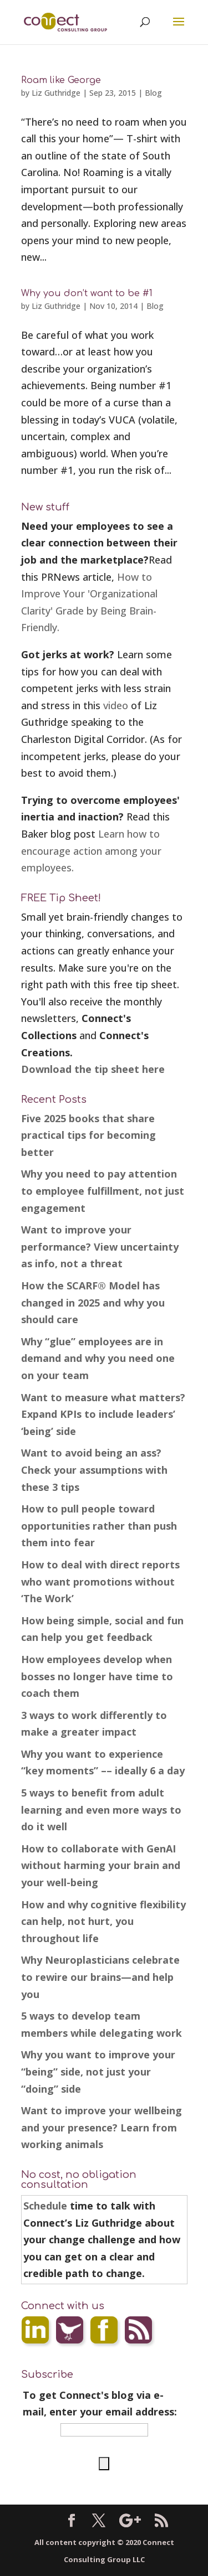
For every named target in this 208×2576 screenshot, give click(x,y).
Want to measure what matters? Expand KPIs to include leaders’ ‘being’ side (103, 1414)
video (115, 705)
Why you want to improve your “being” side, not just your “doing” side (98, 2071)
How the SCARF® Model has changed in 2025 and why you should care (93, 1302)
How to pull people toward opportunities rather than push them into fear (99, 1525)
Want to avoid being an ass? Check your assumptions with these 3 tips (94, 1469)
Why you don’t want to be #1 (87, 293)
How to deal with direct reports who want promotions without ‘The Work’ (100, 1581)
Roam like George (61, 80)
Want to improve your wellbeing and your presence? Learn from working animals (101, 2127)
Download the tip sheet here (93, 1069)
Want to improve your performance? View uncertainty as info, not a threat (100, 1246)
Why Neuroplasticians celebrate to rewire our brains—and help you (100, 1976)
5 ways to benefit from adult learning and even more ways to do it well (101, 1809)
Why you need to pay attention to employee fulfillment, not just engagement (102, 1190)
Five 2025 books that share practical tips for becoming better (88, 1135)
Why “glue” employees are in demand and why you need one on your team (98, 1358)
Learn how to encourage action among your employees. (91, 850)
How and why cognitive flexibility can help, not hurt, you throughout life (103, 1921)
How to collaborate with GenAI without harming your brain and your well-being (100, 1865)
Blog (153, 92)
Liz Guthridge (56, 92)
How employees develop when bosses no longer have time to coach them (97, 1676)
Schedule (45, 2205)
